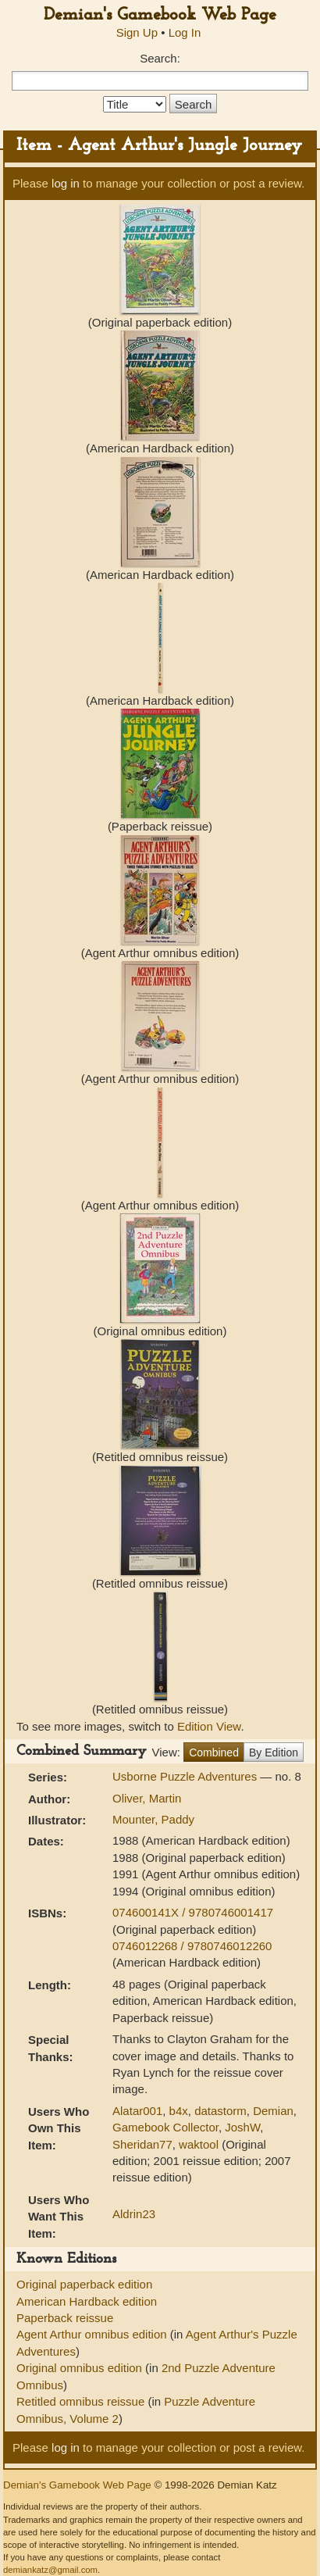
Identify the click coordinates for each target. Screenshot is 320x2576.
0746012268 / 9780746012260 (192, 1946)
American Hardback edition (86, 2301)
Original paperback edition (84, 2284)
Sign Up (137, 32)
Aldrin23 (133, 2214)
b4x (178, 2110)
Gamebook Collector (165, 2127)
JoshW (242, 2127)
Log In (185, 32)
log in (66, 183)
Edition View (208, 1726)
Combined (214, 1752)
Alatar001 (137, 2110)
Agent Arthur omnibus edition (93, 2334)
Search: (160, 58)
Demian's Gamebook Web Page (160, 15)
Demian (273, 2110)
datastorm (220, 2110)
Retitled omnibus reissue (82, 2401)
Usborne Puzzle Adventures (186, 1776)
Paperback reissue (64, 2317)
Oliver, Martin (146, 1798)
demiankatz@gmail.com (50, 2569)
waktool (199, 2144)
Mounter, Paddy (153, 1819)
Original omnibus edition (80, 2367)
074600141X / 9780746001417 (192, 1912)
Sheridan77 (142, 2144)
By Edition (273, 1752)
